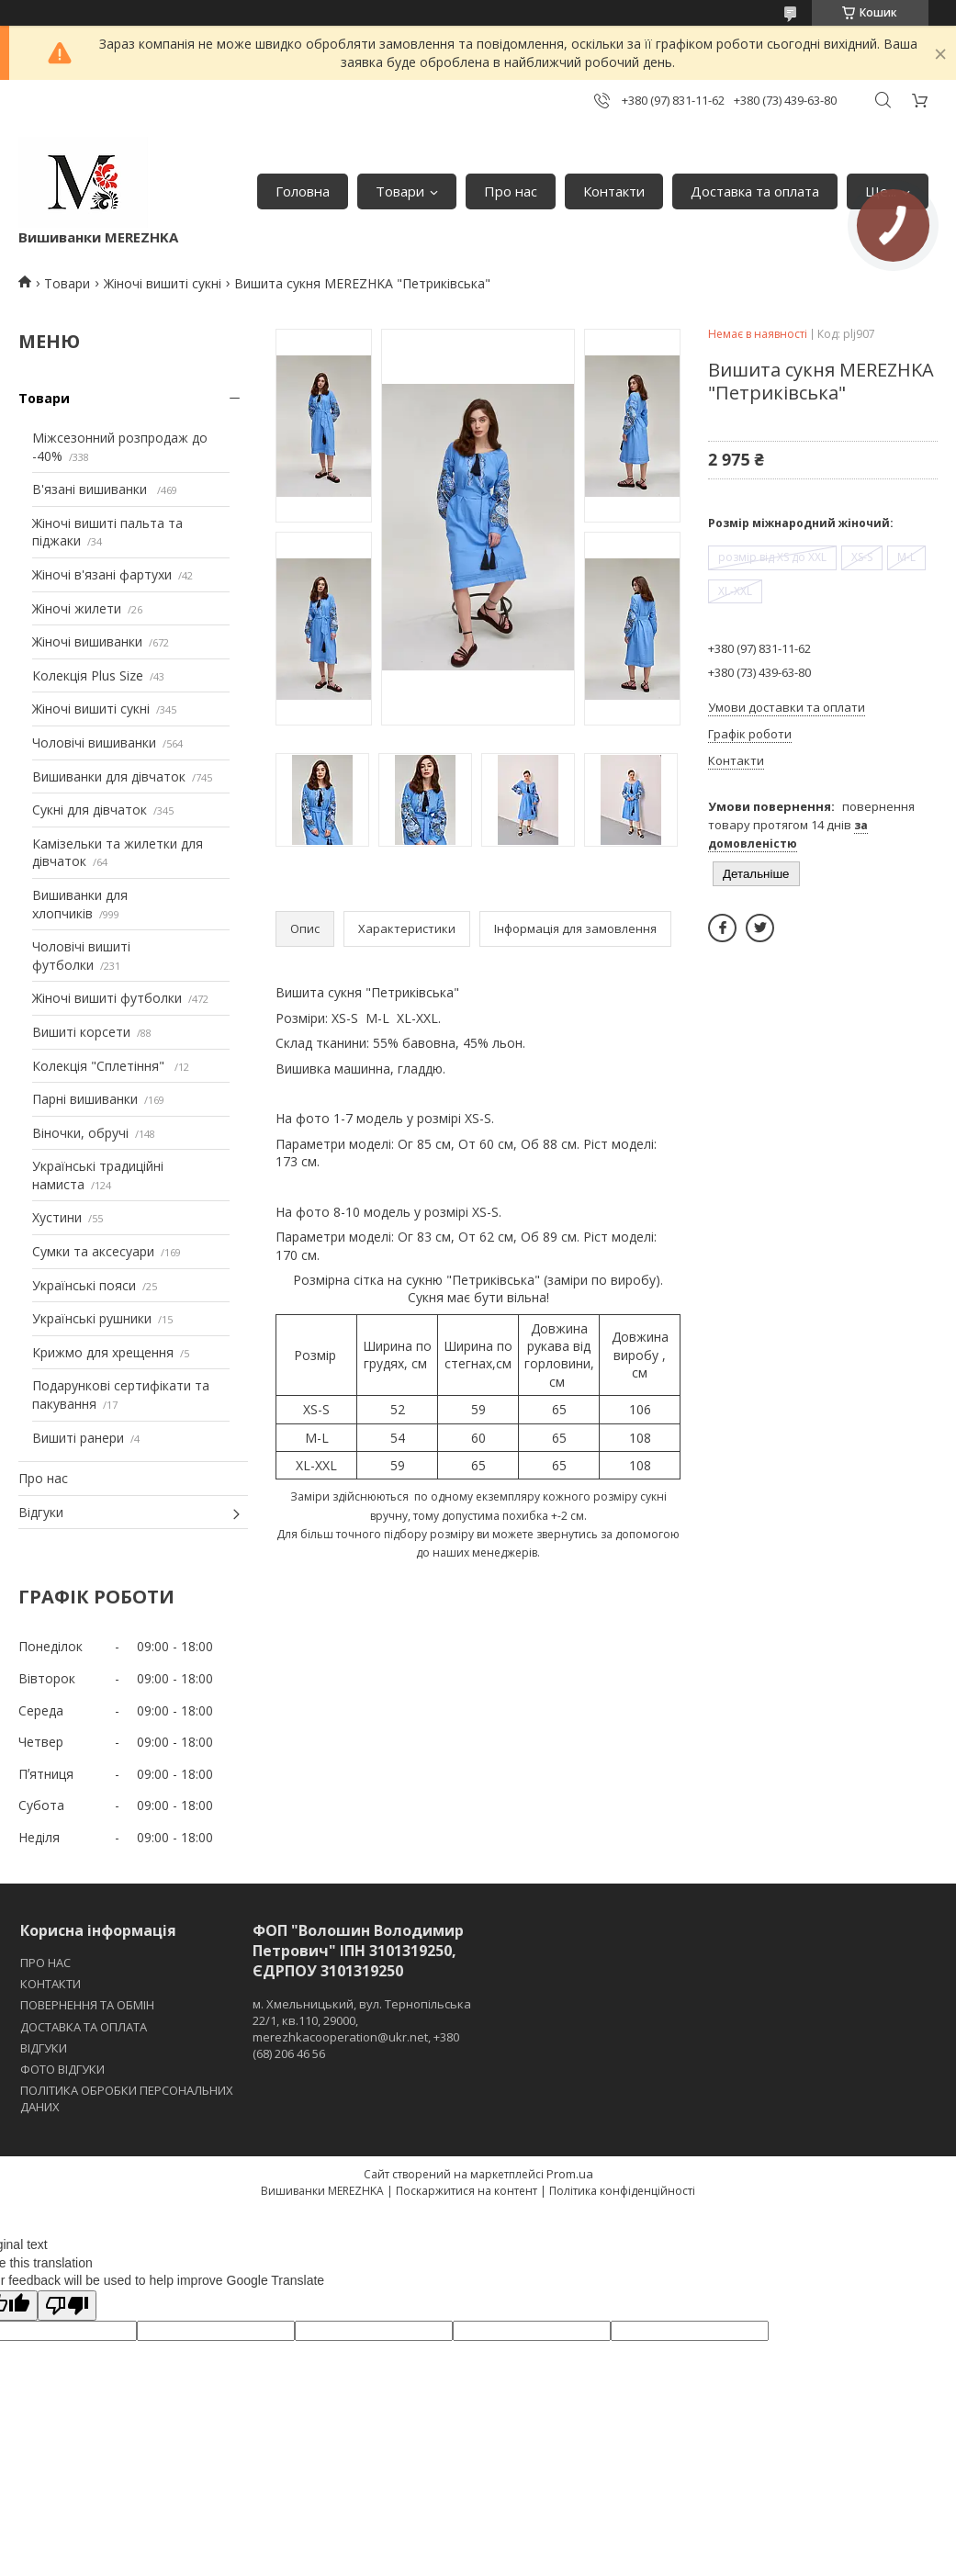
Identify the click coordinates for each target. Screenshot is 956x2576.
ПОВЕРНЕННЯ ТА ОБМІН (87, 2005)
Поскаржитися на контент (466, 2191)
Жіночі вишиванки (87, 641)
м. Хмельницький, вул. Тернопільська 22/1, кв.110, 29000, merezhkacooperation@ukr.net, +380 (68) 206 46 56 (362, 2029)
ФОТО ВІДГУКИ (62, 2069)
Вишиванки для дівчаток (109, 776)
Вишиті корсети (81, 1032)
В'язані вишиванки (91, 489)
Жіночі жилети (76, 608)
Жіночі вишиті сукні (162, 283)
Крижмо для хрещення (103, 1352)
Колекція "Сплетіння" (100, 1065)
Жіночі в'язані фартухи (102, 574)
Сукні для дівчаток (89, 809)
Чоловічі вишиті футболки (81, 955)
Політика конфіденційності (622, 2191)
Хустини (57, 1217)
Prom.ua (569, 2173)
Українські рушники (92, 1318)
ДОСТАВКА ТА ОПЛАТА (83, 2027)
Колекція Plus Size (87, 675)
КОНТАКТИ (50, 1983)
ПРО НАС (45, 1962)
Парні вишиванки (85, 1099)
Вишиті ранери (78, 1437)
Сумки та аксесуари (93, 1251)
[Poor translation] (67, 2305)
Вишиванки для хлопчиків (80, 904)
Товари (400, 191)
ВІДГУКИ (43, 2048)
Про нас (510, 191)
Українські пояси (84, 1285)
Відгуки (40, 1512)
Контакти (614, 191)
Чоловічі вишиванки (94, 742)
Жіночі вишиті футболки (107, 998)
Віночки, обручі (80, 1133)
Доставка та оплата (755, 191)
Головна (303, 191)
